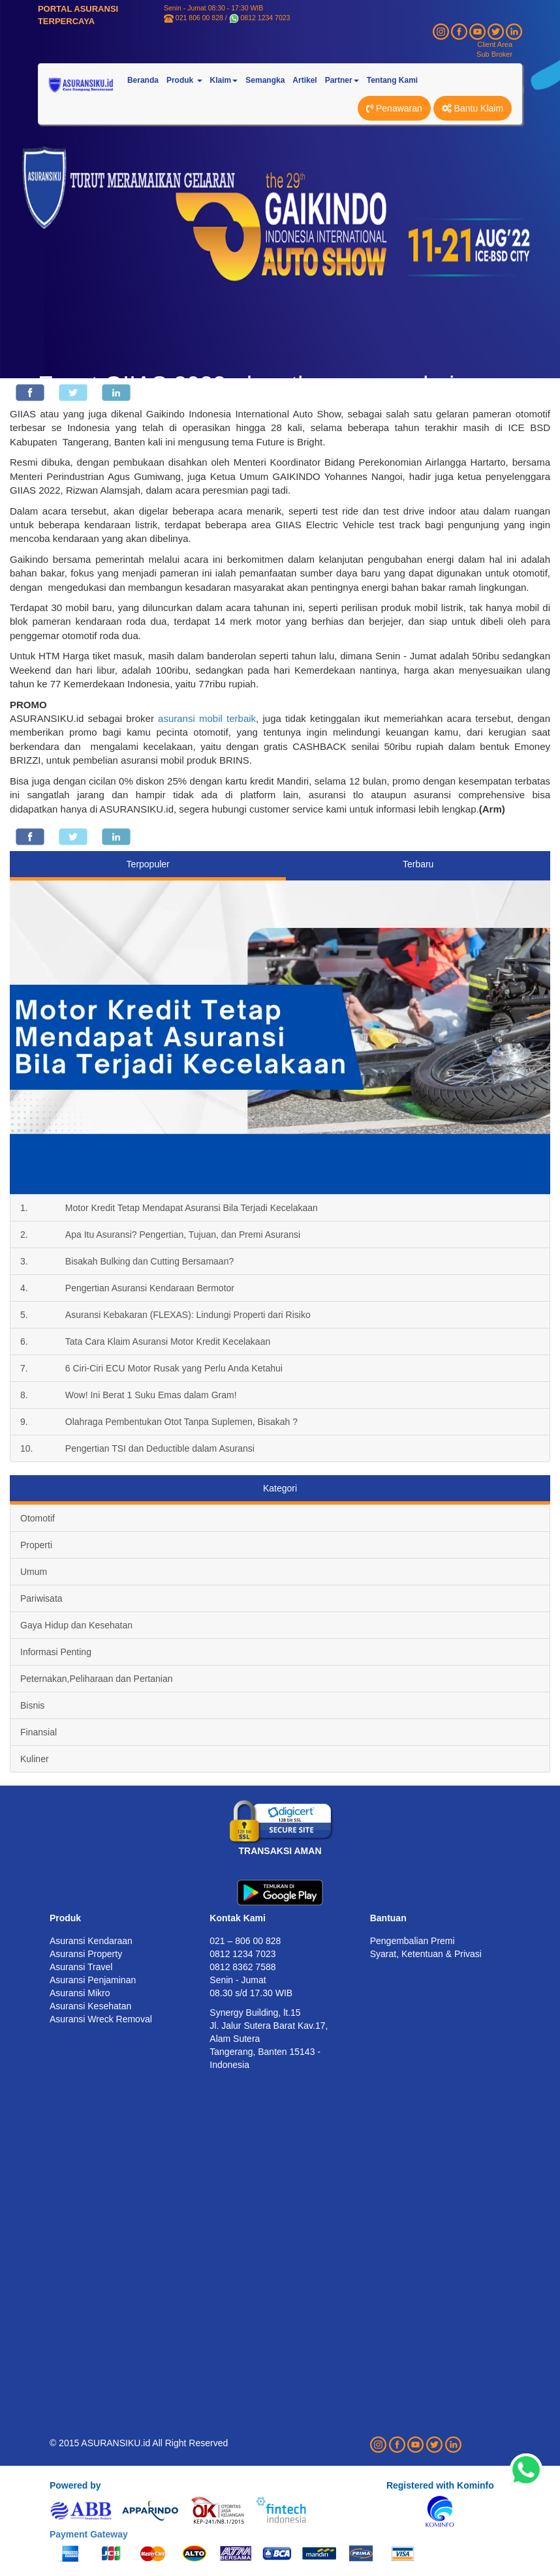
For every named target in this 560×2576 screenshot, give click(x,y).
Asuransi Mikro (80, 1993)
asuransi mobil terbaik (207, 718)
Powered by (75, 2485)
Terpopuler (148, 864)
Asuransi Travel (81, 1967)
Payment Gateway (89, 2534)
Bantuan (388, 1918)
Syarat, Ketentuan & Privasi (426, 1954)
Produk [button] (184, 80)
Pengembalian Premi (412, 1941)
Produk (65, 1918)
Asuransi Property (86, 1954)
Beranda (143, 80)
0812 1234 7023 (265, 18)
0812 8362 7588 (242, 1967)
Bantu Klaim (472, 108)
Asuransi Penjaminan (93, 1980)
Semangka (265, 80)
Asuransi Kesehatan (90, 2006)
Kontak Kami (238, 1918)
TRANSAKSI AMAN (279, 1851)
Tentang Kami (392, 80)
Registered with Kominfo (440, 2485)
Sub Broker (494, 54)
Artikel (304, 80)
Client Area (494, 44)
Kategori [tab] (280, 1488)
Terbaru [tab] (418, 864)
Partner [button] (342, 80)
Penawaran (394, 108)
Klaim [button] (224, 80)
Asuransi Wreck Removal (101, 2019)
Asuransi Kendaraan (91, 1941)
